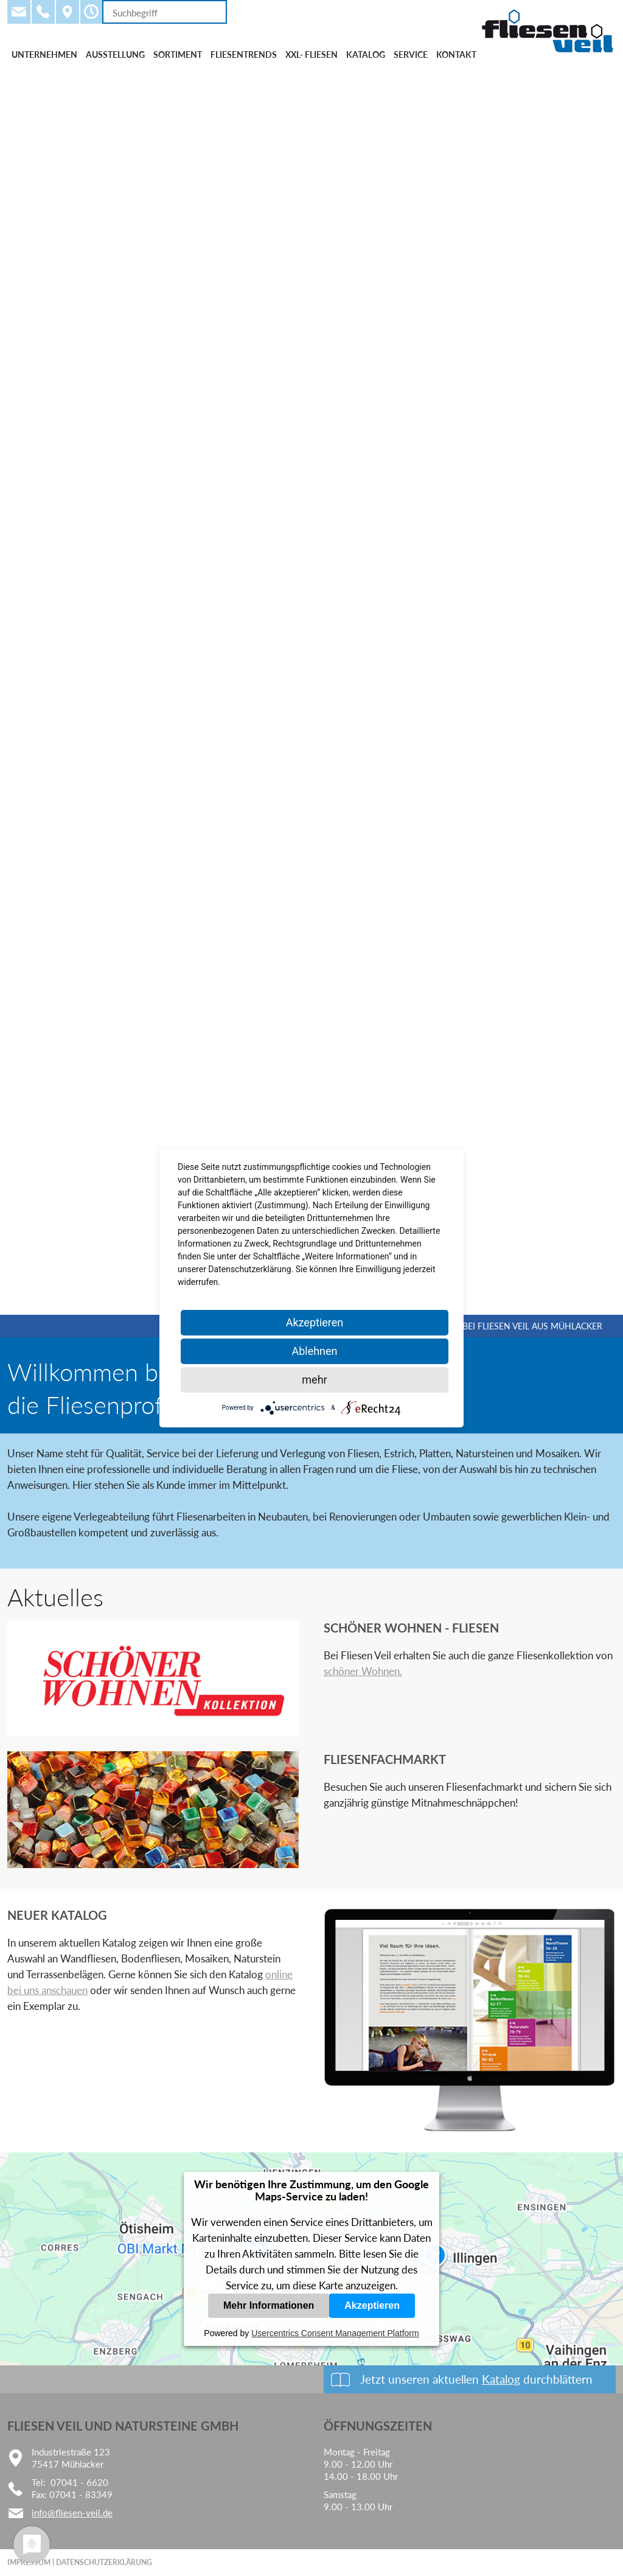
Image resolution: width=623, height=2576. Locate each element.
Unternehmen (44, 54)
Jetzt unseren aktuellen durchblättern (476, 2379)
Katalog (365, 54)
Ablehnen (314, 1351)
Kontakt (456, 54)
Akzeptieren (372, 2305)
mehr (314, 1379)
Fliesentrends (244, 54)
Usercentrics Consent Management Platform (335, 2333)
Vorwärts (595, 690)
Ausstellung (115, 54)
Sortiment (177, 54)
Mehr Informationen (268, 2305)
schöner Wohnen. (363, 1671)
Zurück (27, 690)
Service (411, 54)
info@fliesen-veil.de (72, 2512)
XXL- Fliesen (311, 54)
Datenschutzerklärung (104, 2562)
